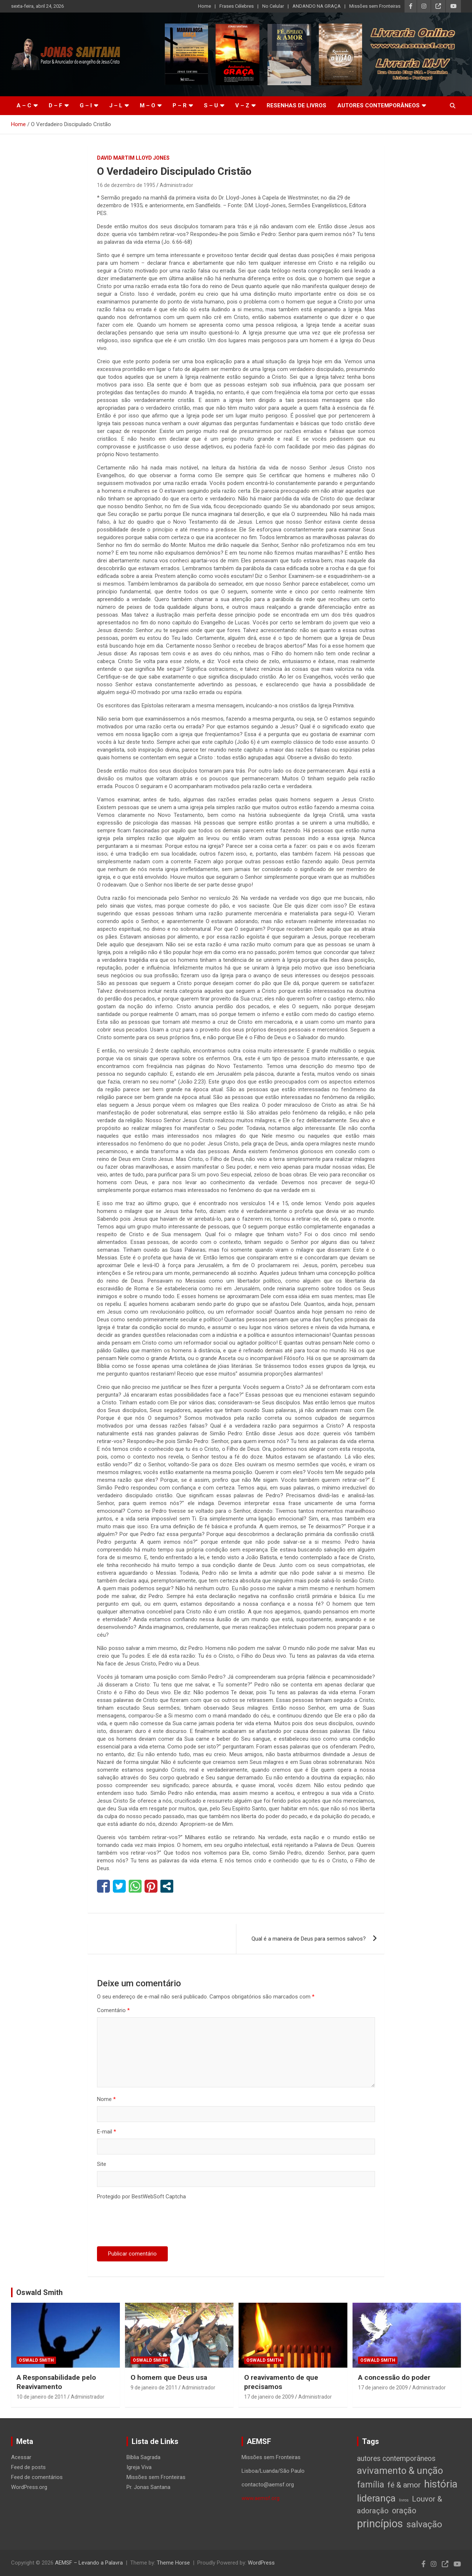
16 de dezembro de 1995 (126, 185)
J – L (115, 105)
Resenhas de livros (296, 105)
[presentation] (153, 2224)
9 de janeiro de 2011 (154, 2387)
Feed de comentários (37, 2477)
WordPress (261, 2562)
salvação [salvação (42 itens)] (424, 2524)
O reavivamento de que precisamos (281, 2382)
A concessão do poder (394, 2377)
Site (101, 2164)
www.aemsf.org (261, 2498)
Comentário (113, 2010)
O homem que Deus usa (169, 2377)
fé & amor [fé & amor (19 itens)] (404, 2484)
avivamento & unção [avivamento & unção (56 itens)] (400, 2470)
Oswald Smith (39, 2292)
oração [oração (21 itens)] (404, 2510)
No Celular (273, 6)
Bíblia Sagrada (143, 2457)
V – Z (242, 105)
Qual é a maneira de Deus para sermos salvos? (308, 1938)
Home (204, 6)
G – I (86, 105)
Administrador (176, 185)
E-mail (106, 2131)
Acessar (21, 2457)
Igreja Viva (139, 2467)
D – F (55, 105)
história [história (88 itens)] (441, 2484)
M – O (147, 105)
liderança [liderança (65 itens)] (376, 2498)
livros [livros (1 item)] (404, 2500)
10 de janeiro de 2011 (41, 2397)
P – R (180, 105)
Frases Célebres (236, 6)
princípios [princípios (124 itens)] (380, 2523)
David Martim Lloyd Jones (133, 158)
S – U (211, 105)
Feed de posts (28, 2467)
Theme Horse (173, 2562)
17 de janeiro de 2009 (269, 2397)
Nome (106, 2099)
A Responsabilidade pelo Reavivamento (56, 2382)
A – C (24, 105)
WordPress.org (29, 2487)
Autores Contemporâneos (378, 105)
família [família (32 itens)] (370, 2484)
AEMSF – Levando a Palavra (89, 2562)
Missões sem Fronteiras (374, 6)
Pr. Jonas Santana (148, 2487)
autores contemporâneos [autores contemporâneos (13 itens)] (396, 2458)
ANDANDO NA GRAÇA (316, 6)
